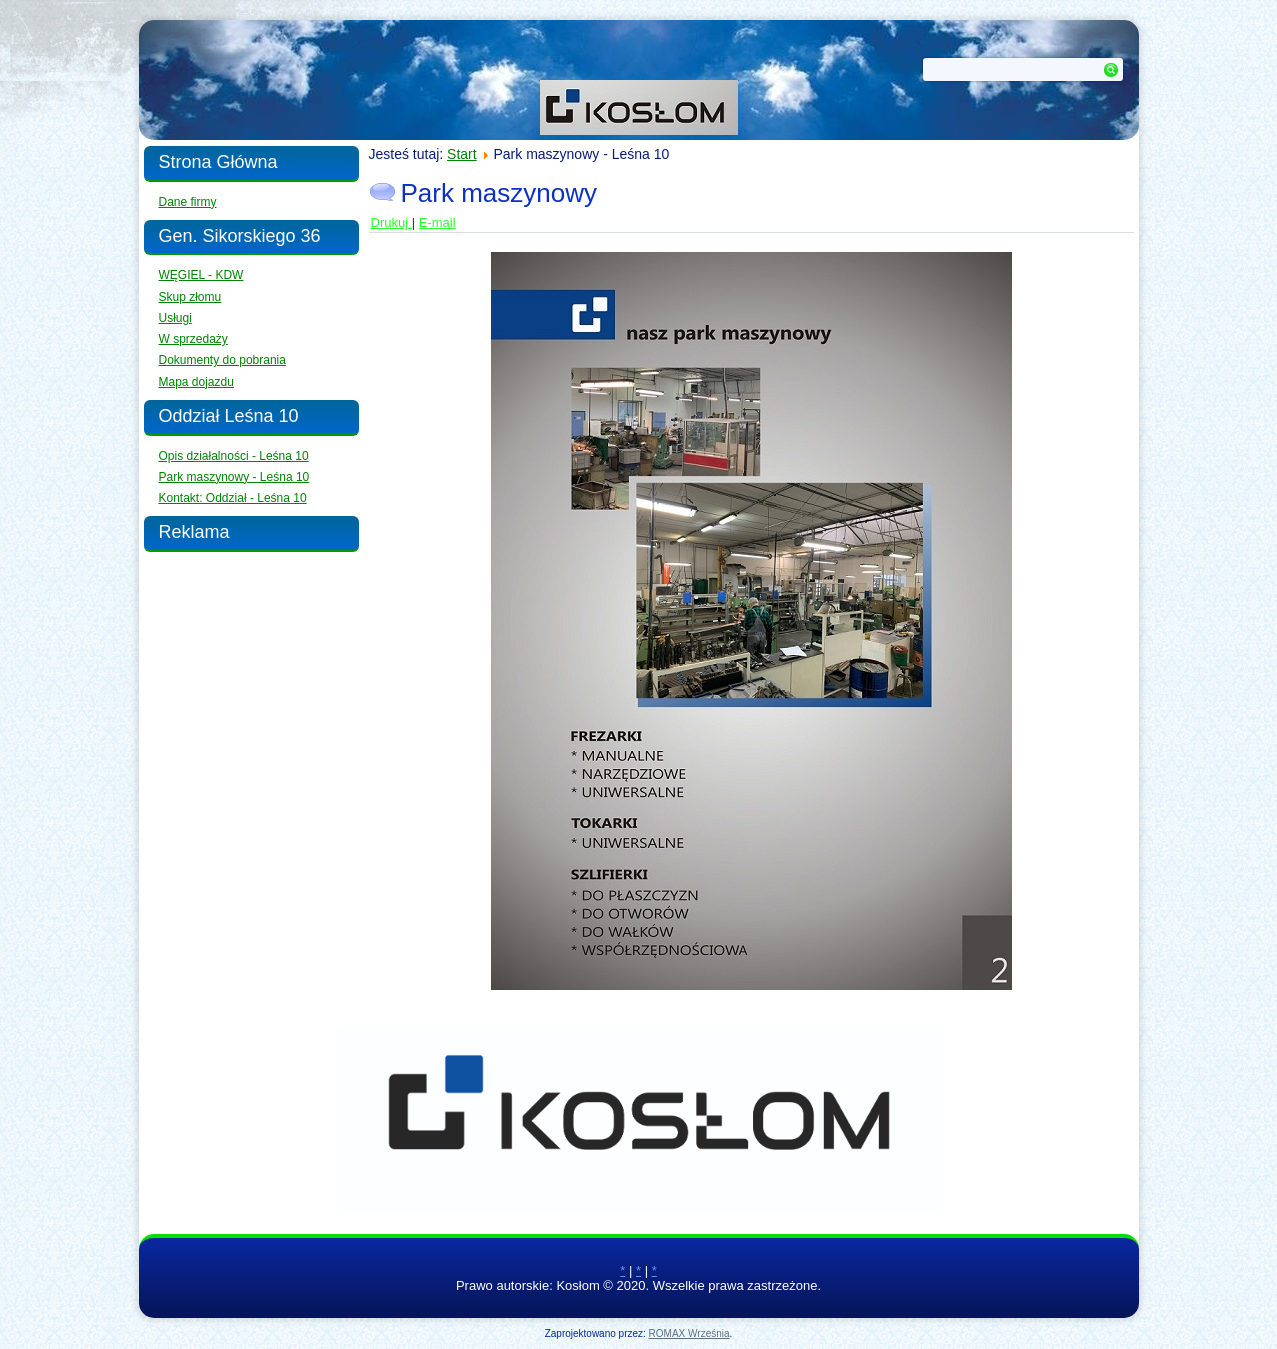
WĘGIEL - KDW (201, 275)
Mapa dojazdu (196, 382)
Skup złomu (190, 297)
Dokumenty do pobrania (222, 360)
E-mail (437, 222)
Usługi (175, 318)
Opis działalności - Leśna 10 (234, 456)
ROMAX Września (689, 1333)
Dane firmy (188, 202)
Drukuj (391, 222)
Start (462, 154)
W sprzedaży (193, 339)
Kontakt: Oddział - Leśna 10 (233, 498)
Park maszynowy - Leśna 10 (234, 477)
